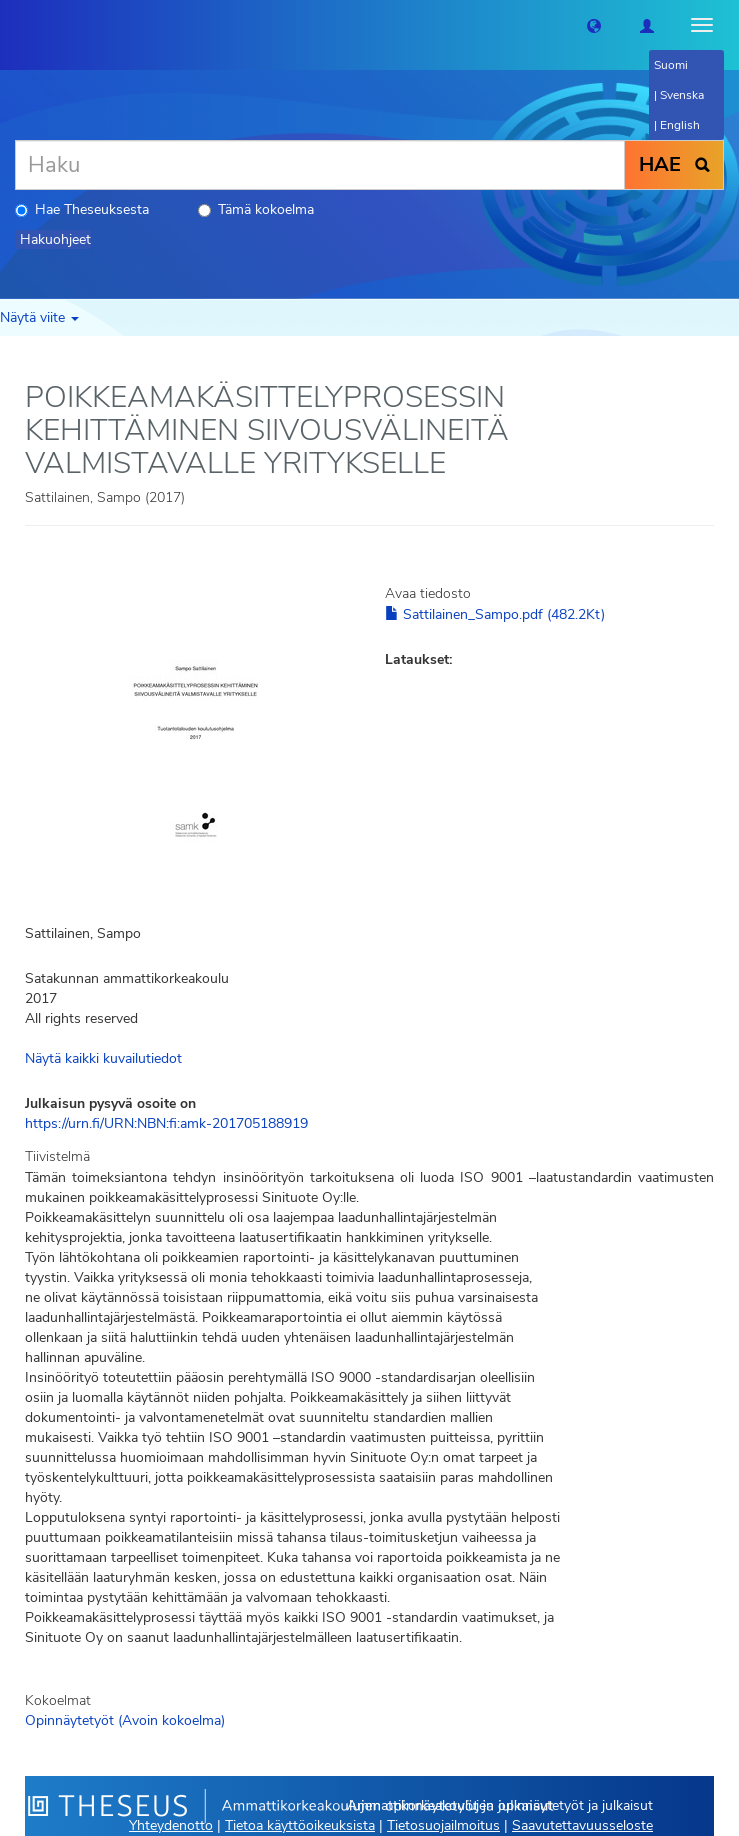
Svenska (682, 95)
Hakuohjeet (55, 239)
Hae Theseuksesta (82, 209)
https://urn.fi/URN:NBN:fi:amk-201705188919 (166, 1123)
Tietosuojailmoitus (443, 1825)
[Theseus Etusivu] (15, 25)
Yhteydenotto (171, 1825)
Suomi (671, 65)
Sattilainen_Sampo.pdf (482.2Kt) (495, 614)
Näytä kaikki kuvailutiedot (103, 1058)
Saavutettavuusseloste (582, 1825)
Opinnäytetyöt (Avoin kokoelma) (125, 1720)
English (680, 125)
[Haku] (320, 165)
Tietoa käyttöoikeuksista (300, 1825)
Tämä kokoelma (256, 209)
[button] (594, 25)
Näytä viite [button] (39, 317)
